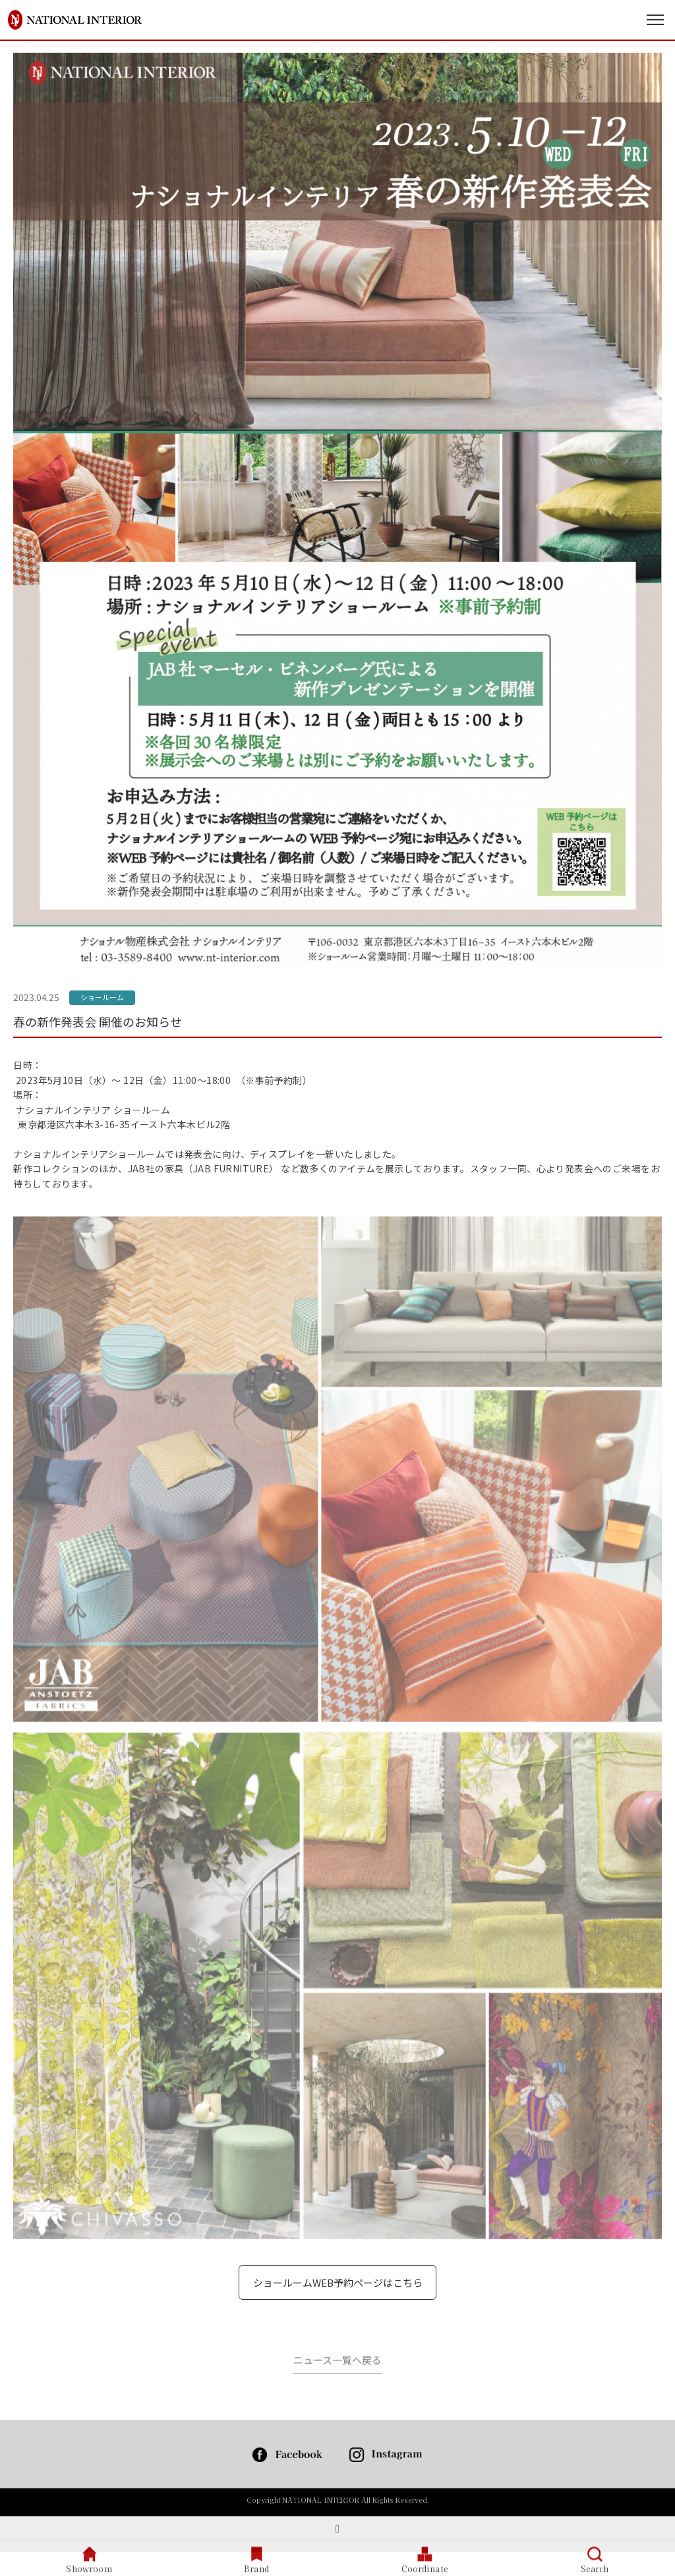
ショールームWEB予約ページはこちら (338, 2282)
